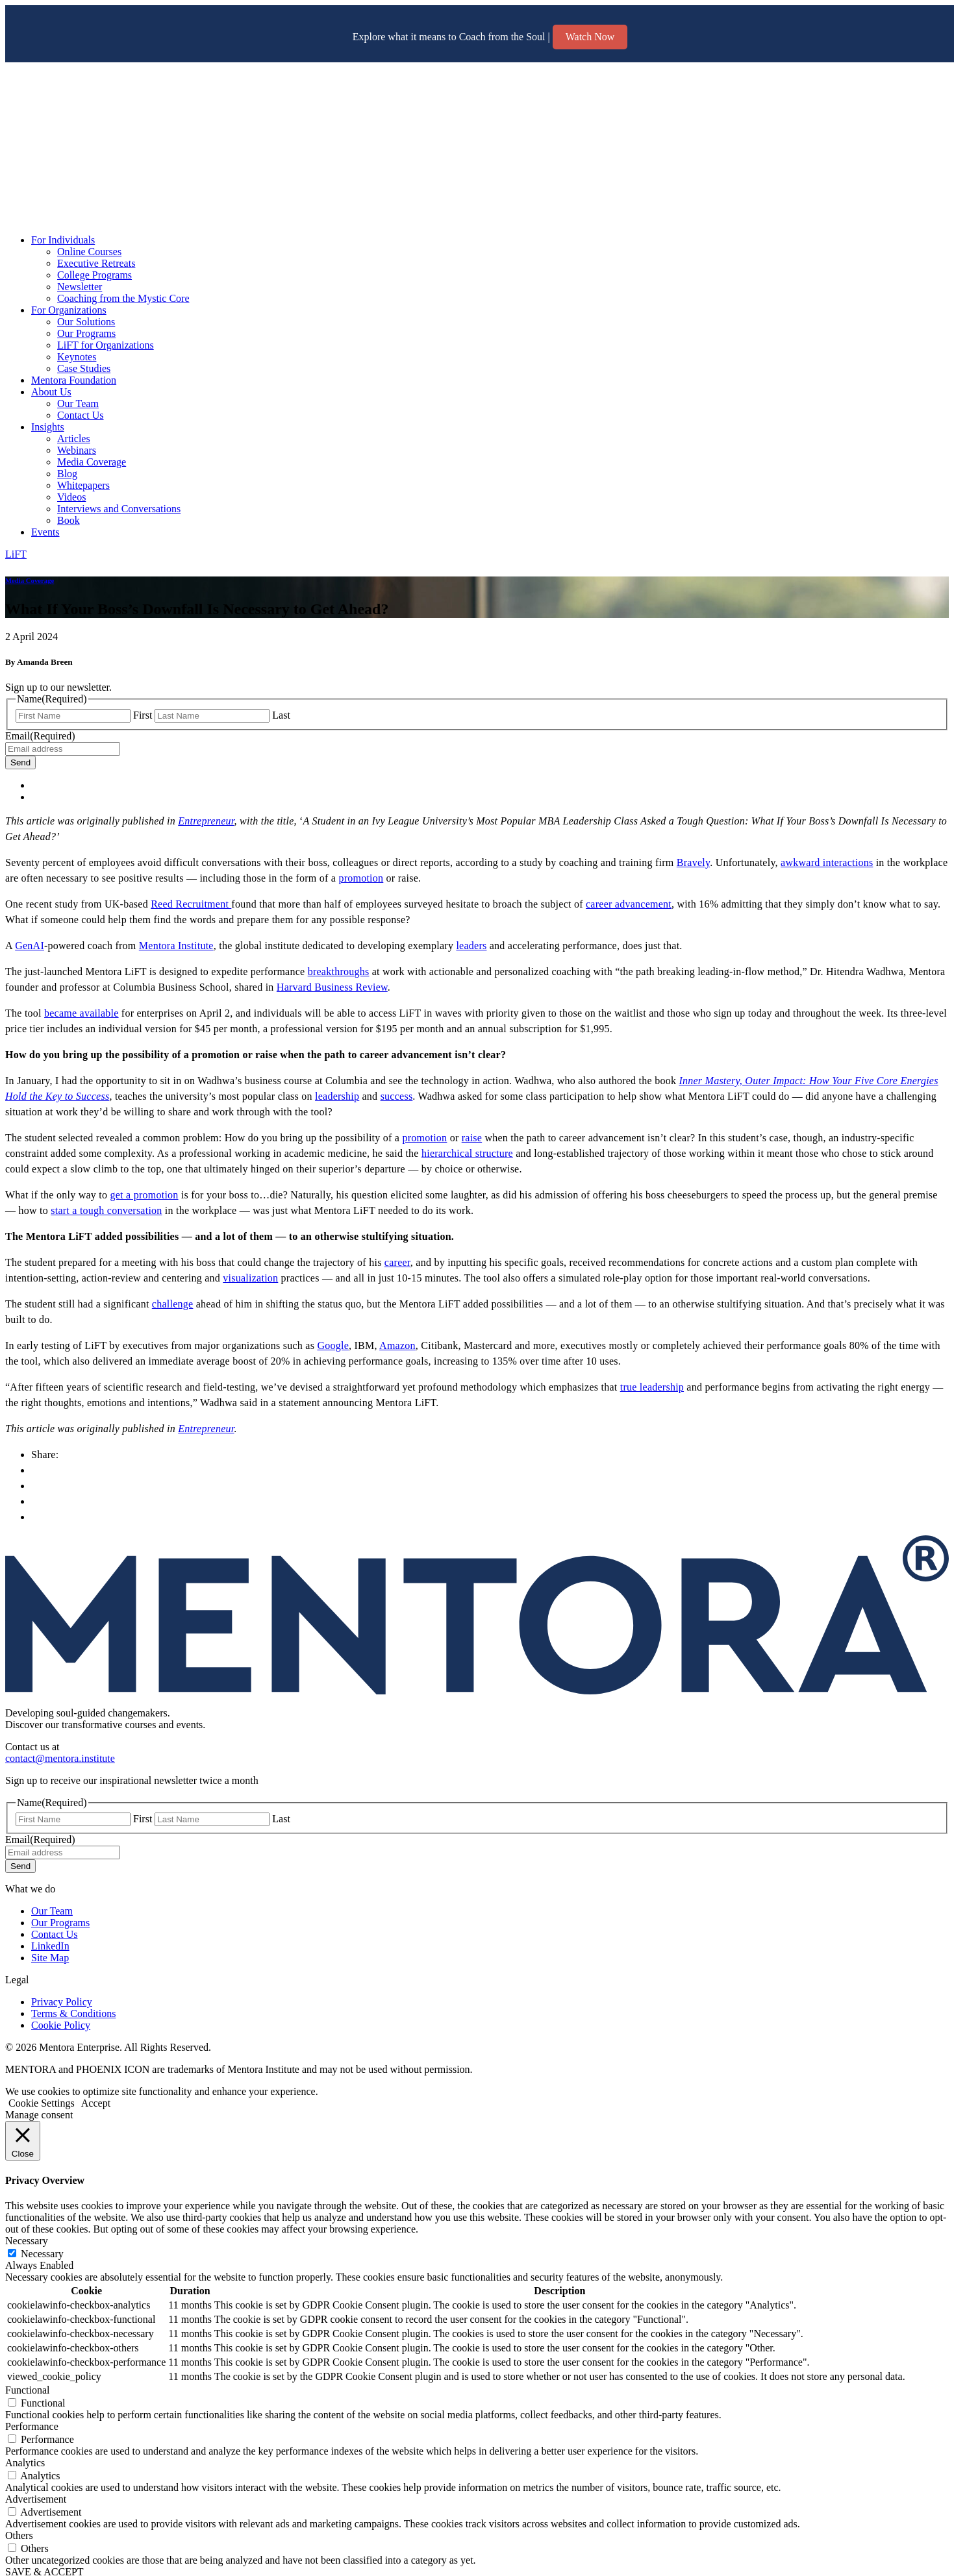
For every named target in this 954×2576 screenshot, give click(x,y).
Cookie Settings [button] (41, 2103)
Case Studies (83, 368)
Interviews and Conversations (119, 508)
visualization (250, 1277)
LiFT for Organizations (105, 345)
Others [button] (19, 2535)
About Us (51, 391)
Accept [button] (95, 2103)
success (397, 1096)
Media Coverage (91, 461)
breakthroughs (339, 971)
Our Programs (86, 333)
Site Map (50, 1957)
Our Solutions (86, 321)
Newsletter (79, 286)
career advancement (629, 904)
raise (472, 1137)
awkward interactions (827, 862)
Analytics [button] (25, 2462)
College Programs (94, 274)
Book (68, 520)
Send (20, 762)
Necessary (42, 2253)
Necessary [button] (26, 2240)
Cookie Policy (60, 2025)
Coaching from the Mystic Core (123, 298)
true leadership (652, 1387)
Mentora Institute (176, 945)
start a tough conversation (106, 1210)
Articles (73, 438)
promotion (360, 878)
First (142, 715)
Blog (67, 473)
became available (81, 1013)
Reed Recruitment (191, 904)
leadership (337, 1096)
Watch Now (590, 36)
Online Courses (89, 251)
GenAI (29, 945)
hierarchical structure (467, 1153)
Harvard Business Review (332, 987)
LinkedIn (50, 1945)
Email (40, 735)
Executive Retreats (96, 263)
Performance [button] (31, 2426)
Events (45, 532)
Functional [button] (27, 2390)
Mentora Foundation (73, 380)
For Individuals (63, 239)
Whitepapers (83, 485)
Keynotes (76, 356)
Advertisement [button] (35, 2499)
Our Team (78, 403)
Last (281, 715)
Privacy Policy (61, 2001)
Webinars (76, 450)
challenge (173, 1303)
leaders (471, 945)
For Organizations (69, 310)
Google (333, 1345)
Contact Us (80, 415)
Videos (71, 496)
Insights (47, 426)
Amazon (397, 1345)
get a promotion (144, 1194)
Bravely (693, 862)
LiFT (16, 554)
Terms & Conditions (73, 2013)
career (397, 1262)
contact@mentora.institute (60, 1758)
